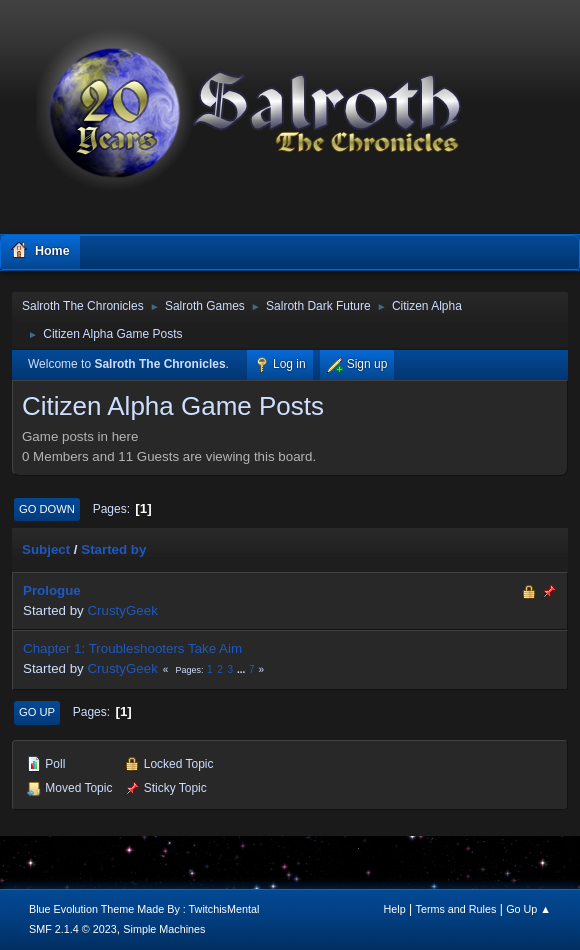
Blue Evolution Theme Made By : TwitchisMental (144, 909)
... (242, 669)
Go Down (47, 509)
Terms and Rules (456, 909)
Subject (46, 549)
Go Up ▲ (528, 909)
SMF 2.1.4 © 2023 (73, 929)
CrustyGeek (122, 610)
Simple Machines (164, 929)
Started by (113, 549)
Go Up (37, 712)
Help (395, 909)
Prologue (52, 590)
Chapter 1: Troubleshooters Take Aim (132, 648)
